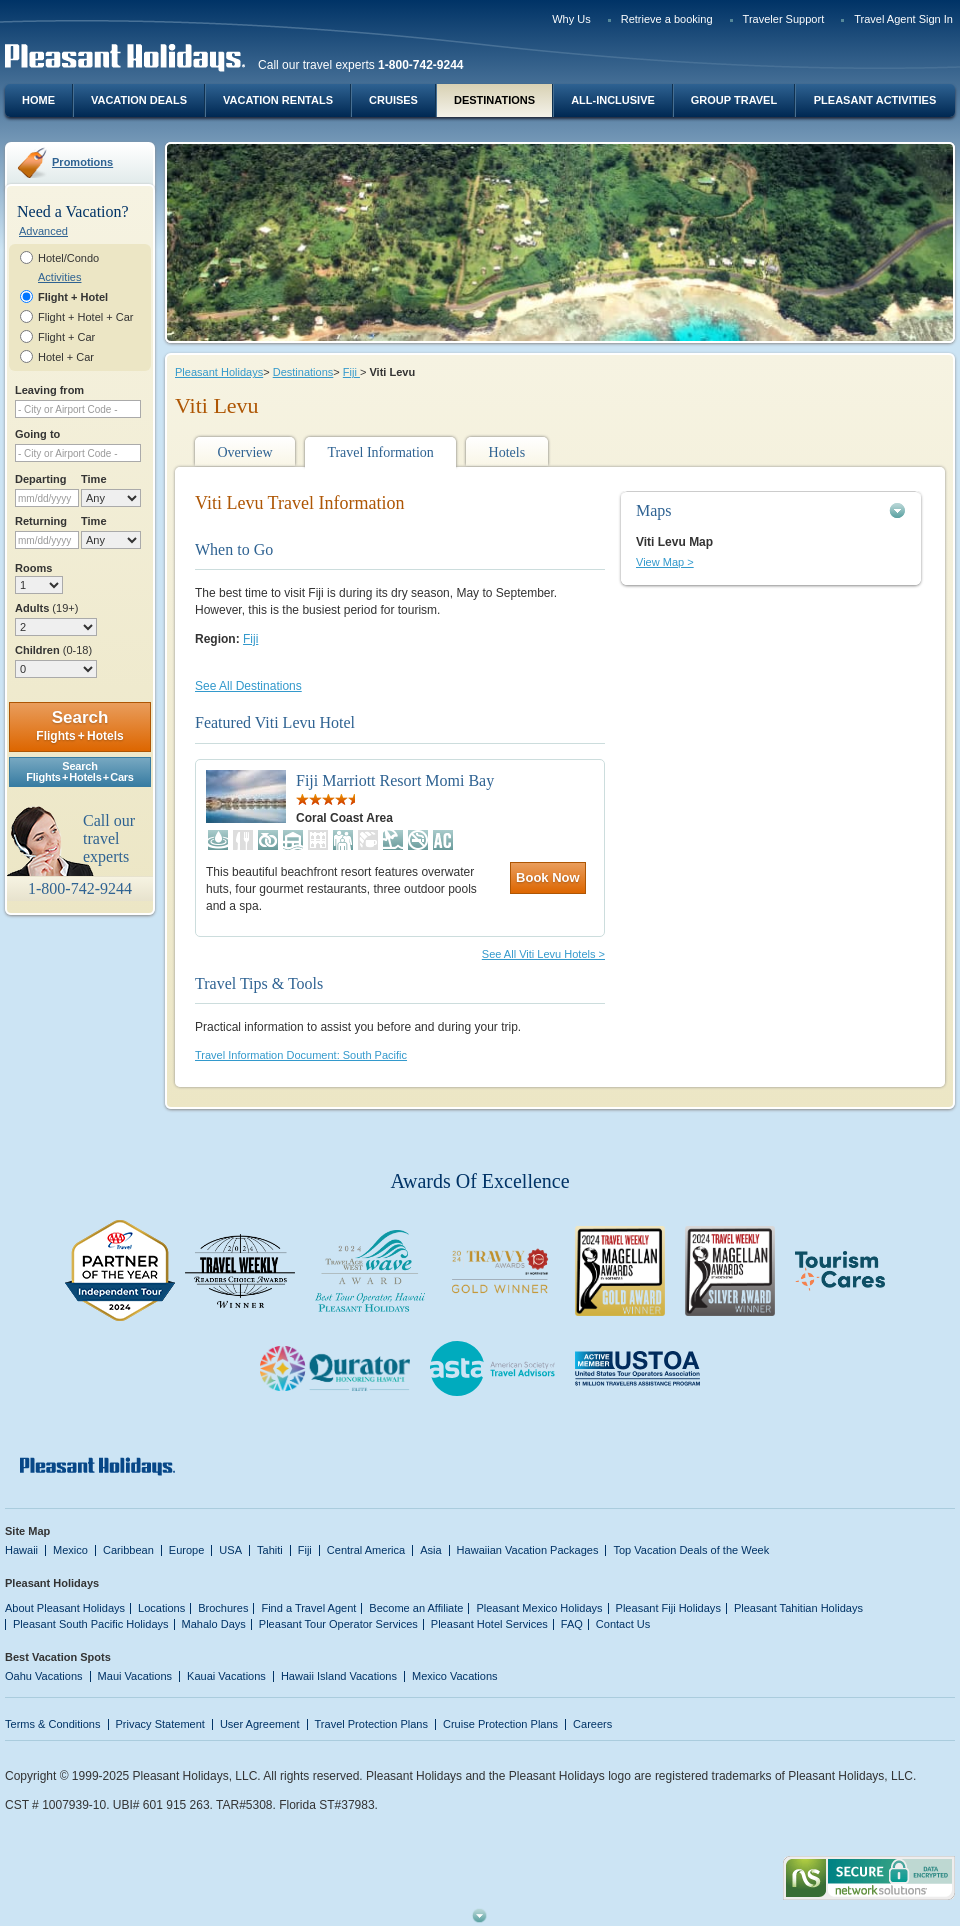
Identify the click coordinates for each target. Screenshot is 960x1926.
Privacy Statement (160, 1724)
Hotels (507, 452)
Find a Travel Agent (308, 1608)
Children (53, 650)
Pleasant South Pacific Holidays (91, 1624)
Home (38, 100)
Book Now (548, 877)
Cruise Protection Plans (500, 1724)
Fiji (351, 372)
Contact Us (623, 1624)
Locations (161, 1608)
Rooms (33, 568)
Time (94, 479)
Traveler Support (784, 19)
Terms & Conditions (53, 1724)
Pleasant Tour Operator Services (338, 1624)
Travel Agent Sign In (903, 19)
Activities (59, 277)
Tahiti (270, 1550)
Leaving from (49, 390)
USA (230, 1550)
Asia (430, 1550)
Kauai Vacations (226, 1676)
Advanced (43, 231)
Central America (366, 1550)
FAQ (572, 1624)
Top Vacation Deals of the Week (691, 1550)
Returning (41, 521)
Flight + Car (66, 337)
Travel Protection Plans (371, 1724)
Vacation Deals (139, 100)
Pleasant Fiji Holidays (668, 1608)
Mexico (70, 1550)
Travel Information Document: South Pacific (301, 1055)
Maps (654, 510)
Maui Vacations (135, 1676)
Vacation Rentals (278, 100)
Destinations (494, 100)
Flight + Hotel (73, 297)
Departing (40, 479)
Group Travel (734, 100)
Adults (46, 608)
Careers (592, 1724)
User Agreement (260, 1724)
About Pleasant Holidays (65, 1608)
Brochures (223, 1608)
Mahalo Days (214, 1624)
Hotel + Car (66, 357)
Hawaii (21, 1550)
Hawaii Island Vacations (339, 1676)
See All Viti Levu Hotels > (543, 954)
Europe (187, 1550)
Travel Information (380, 452)
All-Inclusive (613, 100)
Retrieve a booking (667, 19)
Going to (37, 434)
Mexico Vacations (455, 1676)
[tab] (771, 510)
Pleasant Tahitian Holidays (798, 1608)
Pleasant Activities (875, 100)
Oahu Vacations (44, 1676)
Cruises (393, 100)
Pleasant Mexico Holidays (539, 1608)
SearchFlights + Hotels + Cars (80, 771)
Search (79, 725)
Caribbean (128, 1550)
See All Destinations (248, 686)
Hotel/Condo (68, 258)
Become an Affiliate (416, 1608)
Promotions (82, 162)
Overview (244, 452)
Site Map (27, 1531)
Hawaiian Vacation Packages (528, 1550)
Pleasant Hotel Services (489, 1624)
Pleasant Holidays (219, 372)
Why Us (571, 19)
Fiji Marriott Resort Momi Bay (395, 780)
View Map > (665, 562)
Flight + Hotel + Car (86, 317)
